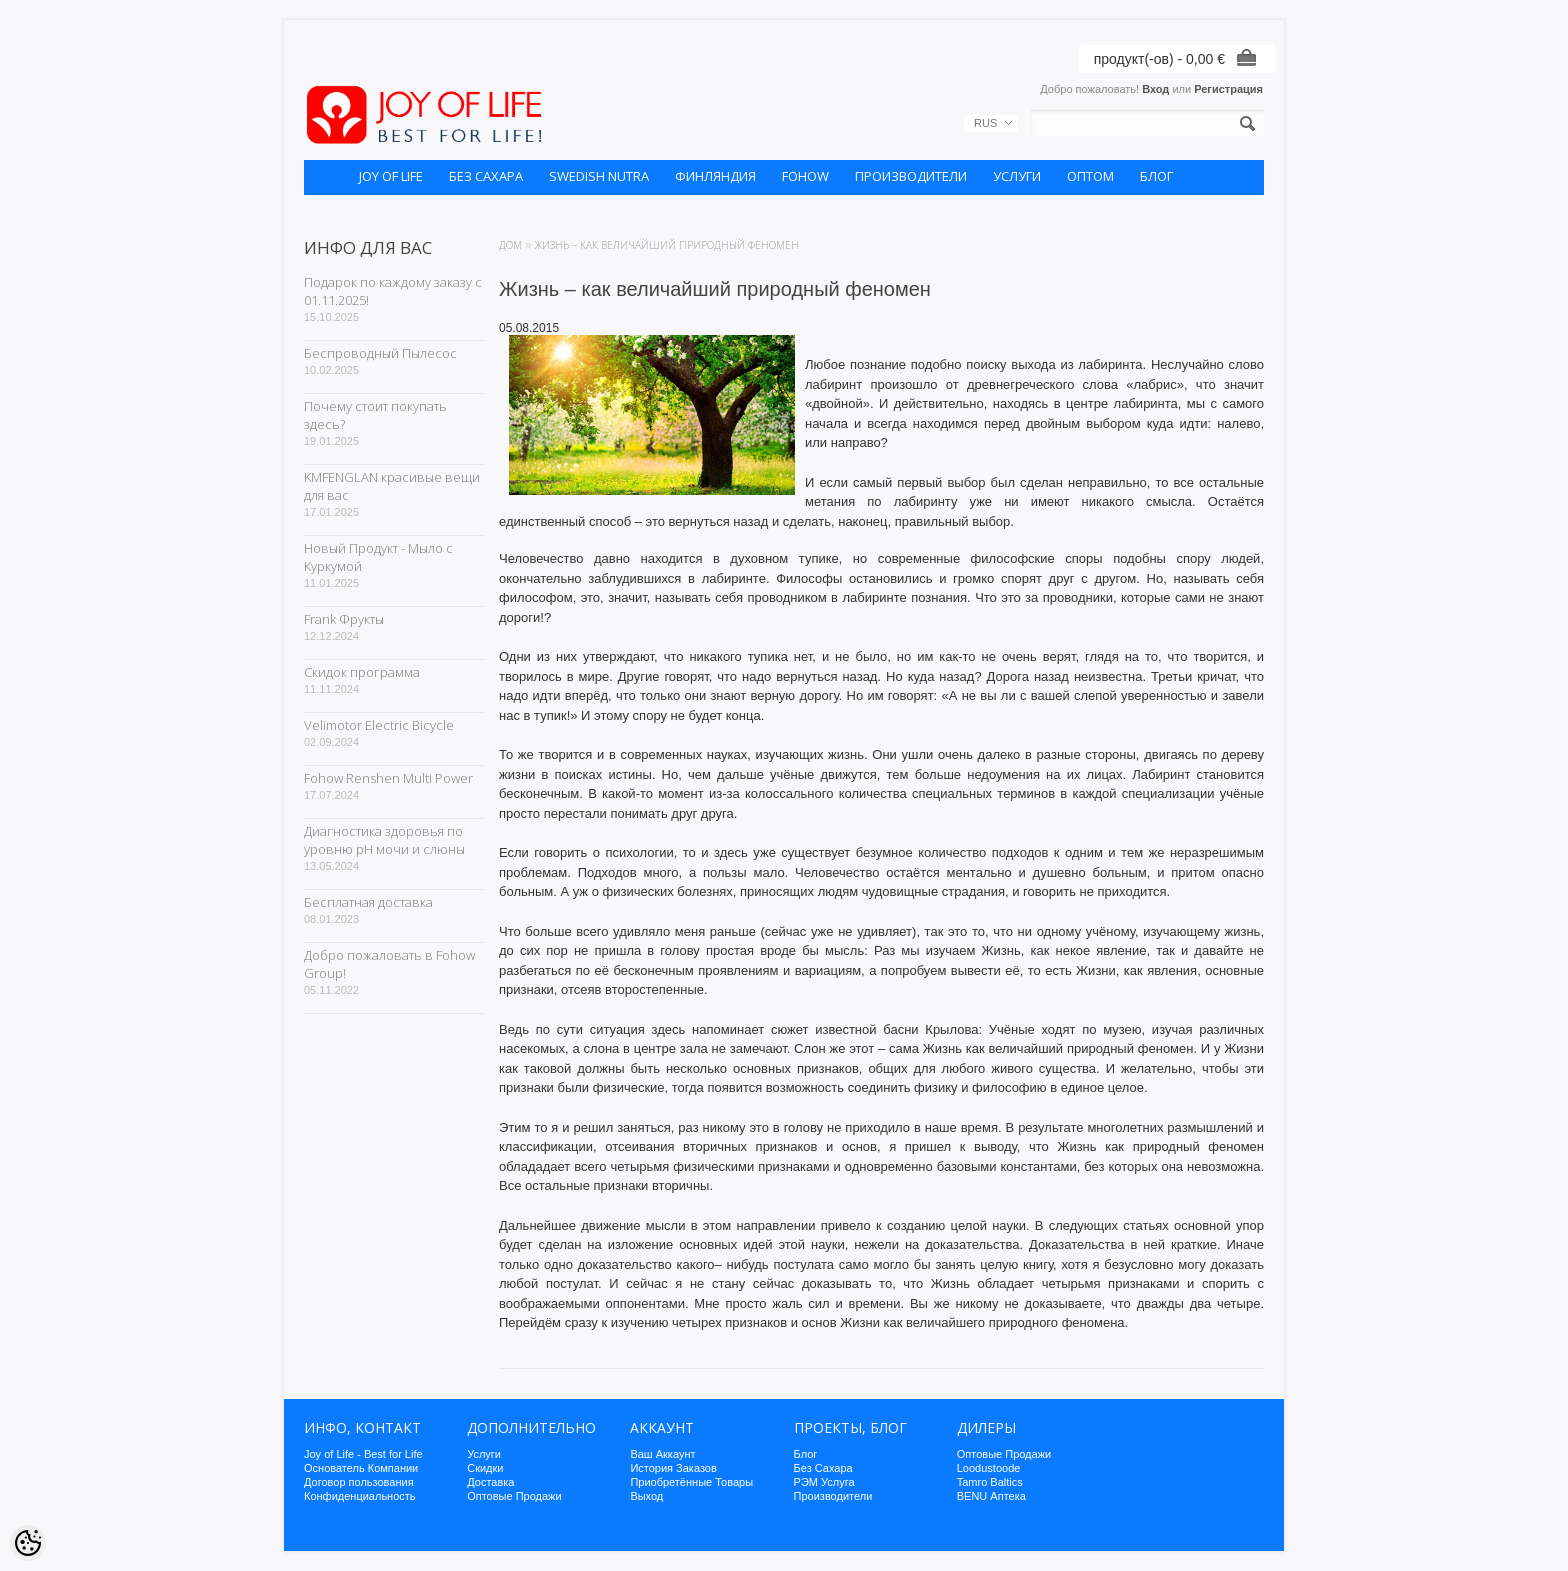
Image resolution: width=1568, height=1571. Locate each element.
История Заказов (673, 1468)
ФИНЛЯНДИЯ (715, 176)
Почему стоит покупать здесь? (375, 415)
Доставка (490, 1482)
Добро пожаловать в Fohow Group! (389, 964)
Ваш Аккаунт (662, 1454)
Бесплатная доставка (368, 902)
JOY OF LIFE (391, 176)
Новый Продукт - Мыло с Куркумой (378, 557)
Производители (833, 1496)
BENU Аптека (991, 1496)
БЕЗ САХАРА (486, 176)
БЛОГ (1156, 176)
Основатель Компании (361, 1468)
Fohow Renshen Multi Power (388, 778)
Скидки (485, 1468)
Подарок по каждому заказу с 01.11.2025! (393, 291)
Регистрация (1228, 89)
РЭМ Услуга (824, 1482)
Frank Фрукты (344, 619)
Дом (510, 245)
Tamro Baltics (990, 1482)
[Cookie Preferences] (28, 1543)
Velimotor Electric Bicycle (379, 725)
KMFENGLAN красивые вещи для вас (392, 486)
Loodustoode (989, 1468)
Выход (646, 1496)
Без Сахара (823, 1468)
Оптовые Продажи (514, 1496)
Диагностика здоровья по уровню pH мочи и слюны (384, 840)
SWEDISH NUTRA (599, 176)
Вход (1155, 89)
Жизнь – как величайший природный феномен (667, 245)
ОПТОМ (1090, 176)
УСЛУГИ (1017, 176)
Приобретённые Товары (691, 1482)
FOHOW (805, 176)
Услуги (484, 1454)
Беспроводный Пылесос (380, 353)
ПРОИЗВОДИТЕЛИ (911, 176)
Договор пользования (359, 1482)
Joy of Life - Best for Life (363, 1454)
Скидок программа (362, 672)
